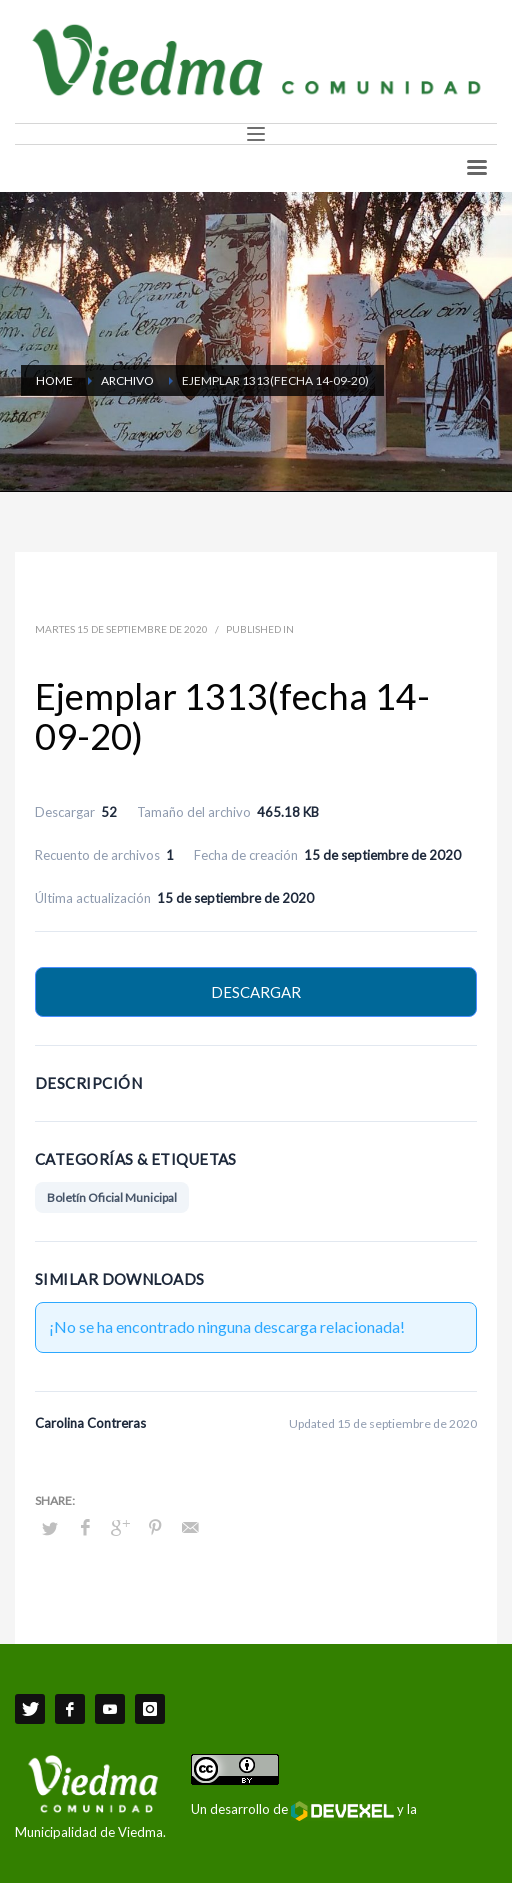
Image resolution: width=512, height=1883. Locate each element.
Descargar (256, 992)
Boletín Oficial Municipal (112, 1197)
